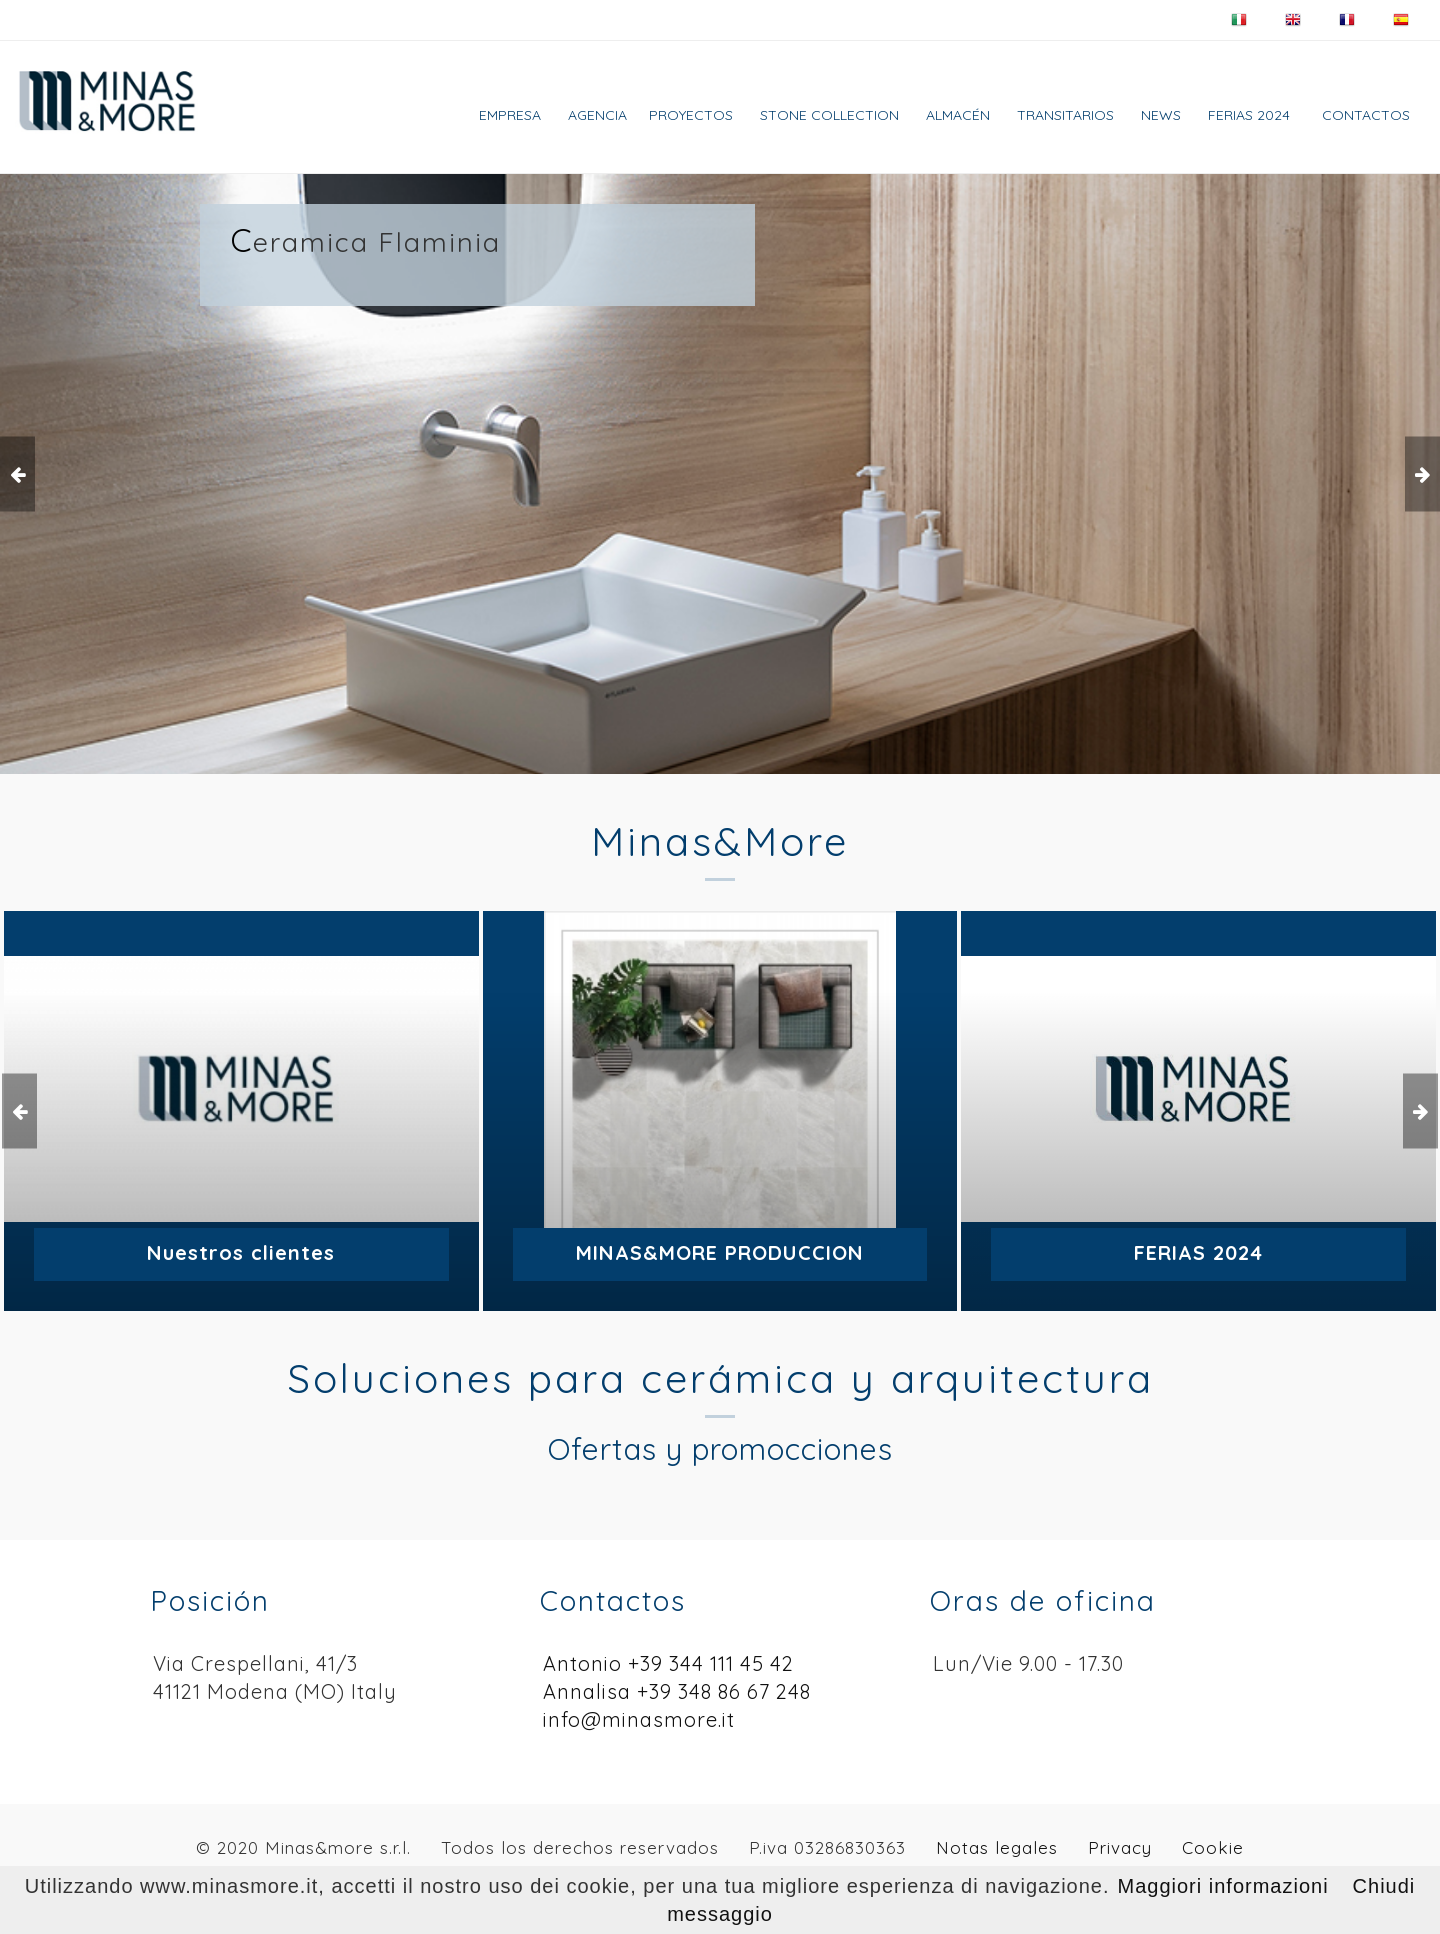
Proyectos (691, 115)
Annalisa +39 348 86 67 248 (677, 1691)
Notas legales (997, 1847)
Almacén (958, 115)
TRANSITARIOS (1065, 115)
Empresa (510, 115)
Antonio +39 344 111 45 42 (668, 1663)
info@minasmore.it (639, 1719)
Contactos (1366, 115)
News (1161, 115)
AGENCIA (597, 115)
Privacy (1120, 1847)
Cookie (1213, 1847)
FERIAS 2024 (1249, 115)
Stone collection (829, 115)
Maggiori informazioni (1223, 1886)
